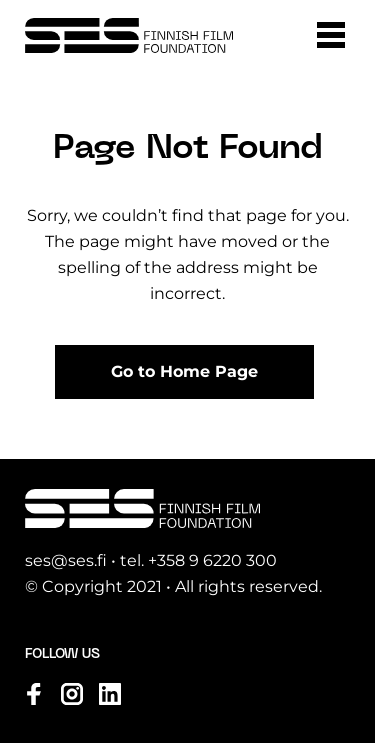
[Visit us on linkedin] (110, 694)
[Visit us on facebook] (34, 694)
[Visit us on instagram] (72, 694)
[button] (331, 35)
